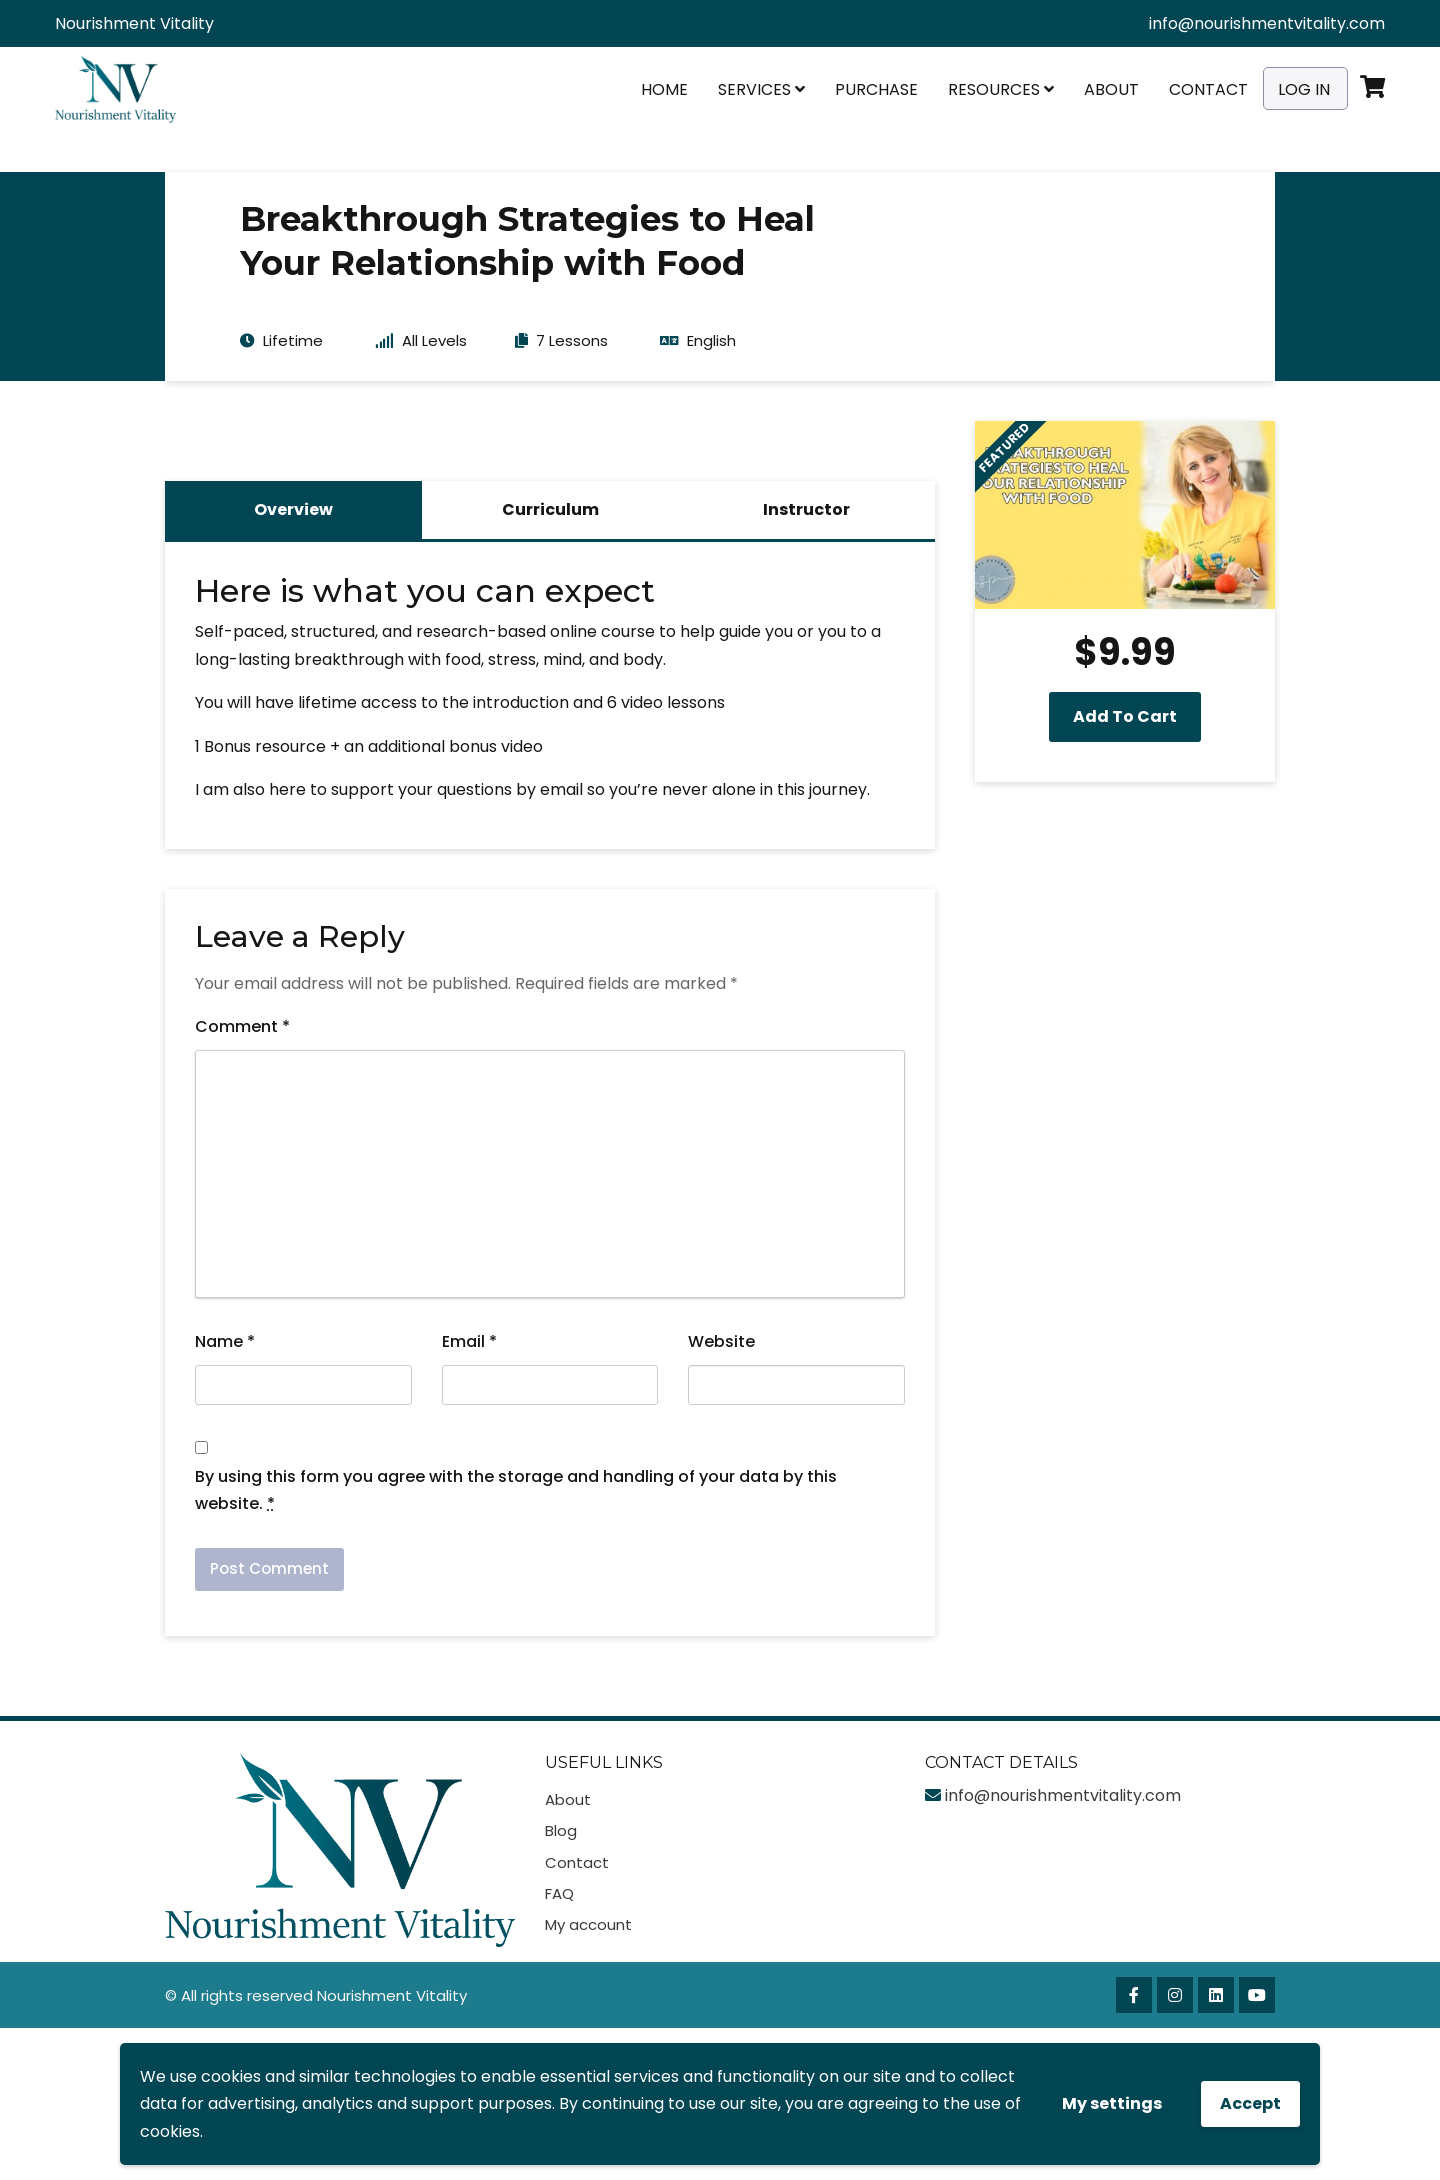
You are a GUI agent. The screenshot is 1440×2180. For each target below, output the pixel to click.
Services (761, 89)
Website (721, 1341)
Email (469, 1341)
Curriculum (550, 509)
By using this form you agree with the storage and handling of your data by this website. (516, 1490)
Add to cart (1125, 716)
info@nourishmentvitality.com (1267, 23)
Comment (242, 1026)
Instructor (806, 509)
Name (225, 1341)
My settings (1112, 2103)
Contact (1208, 89)
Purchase (876, 89)
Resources (1001, 89)
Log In (1304, 89)
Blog (561, 1830)
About (1111, 89)
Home (664, 89)
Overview (293, 509)
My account (588, 1924)
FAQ (559, 1893)
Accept (1250, 2103)
